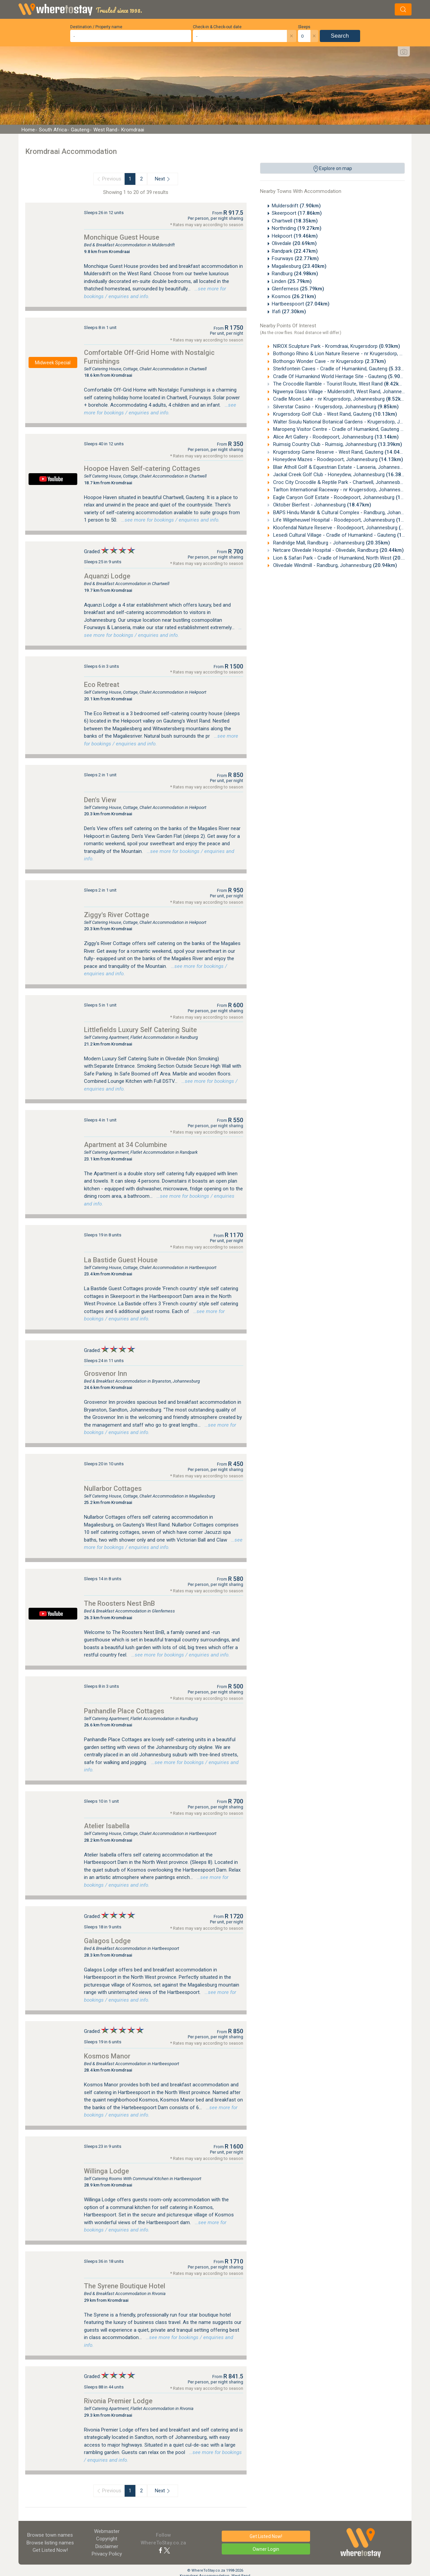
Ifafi (289, 312)
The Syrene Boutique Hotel (124, 2286)
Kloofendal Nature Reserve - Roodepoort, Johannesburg (347, 528)
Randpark (295, 251)
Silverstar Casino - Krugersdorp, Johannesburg (335, 407)
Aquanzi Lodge (107, 576)
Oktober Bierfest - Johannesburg (321, 505)
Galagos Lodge (107, 1941)
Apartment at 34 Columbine (125, 1145)
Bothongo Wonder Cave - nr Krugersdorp (329, 361)
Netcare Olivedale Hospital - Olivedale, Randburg (338, 550)
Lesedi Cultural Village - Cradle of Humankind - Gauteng (346, 535)
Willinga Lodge (106, 2171)
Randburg (295, 274)
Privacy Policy (107, 2554)
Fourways (295, 258)
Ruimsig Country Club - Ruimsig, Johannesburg (337, 444)
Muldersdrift (296, 206)
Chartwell (295, 221)
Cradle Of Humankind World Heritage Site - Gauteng (340, 376)
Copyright (106, 2539)
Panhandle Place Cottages (124, 1711)
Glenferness (298, 289)
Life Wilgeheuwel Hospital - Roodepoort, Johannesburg (346, 520)
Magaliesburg (299, 266)
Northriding (296, 228)
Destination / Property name (96, 27)
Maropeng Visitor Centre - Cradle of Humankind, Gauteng (348, 429)
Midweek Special (53, 362)
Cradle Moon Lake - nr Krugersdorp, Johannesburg (339, 399)
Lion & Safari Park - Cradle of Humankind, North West (344, 558)
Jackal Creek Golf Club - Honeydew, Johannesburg (341, 475)
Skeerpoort (297, 213)
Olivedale (294, 243)
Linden (292, 281)
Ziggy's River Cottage (116, 915)
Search (340, 36)
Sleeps (304, 27)
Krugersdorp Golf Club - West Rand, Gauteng (334, 414)
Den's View (100, 800)
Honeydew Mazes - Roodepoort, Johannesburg (337, 459)
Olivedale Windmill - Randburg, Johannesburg (334, 565)
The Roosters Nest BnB (119, 1603)
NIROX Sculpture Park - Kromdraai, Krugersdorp (336, 346)
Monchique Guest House (121, 237)
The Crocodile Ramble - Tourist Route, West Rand (338, 384)
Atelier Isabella (107, 1826)
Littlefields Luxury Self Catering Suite (140, 1030)
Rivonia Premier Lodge (118, 2401)
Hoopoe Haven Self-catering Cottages (142, 468)
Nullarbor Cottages (113, 1488)
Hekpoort (295, 236)
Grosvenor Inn (105, 1373)
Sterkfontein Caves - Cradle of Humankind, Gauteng (341, 369)
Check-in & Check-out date (217, 27)
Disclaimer (106, 2546)
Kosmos (294, 296)
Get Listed (50, 2550)
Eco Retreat (101, 685)
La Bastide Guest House (121, 1260)
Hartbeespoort (301, 304)
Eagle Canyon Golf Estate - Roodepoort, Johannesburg (346, 497)
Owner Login (266, 2549)
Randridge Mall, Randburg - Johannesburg (331, 543)
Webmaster (107, 2531)
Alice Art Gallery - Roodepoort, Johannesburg (335, 437)
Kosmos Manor (107, 2056)
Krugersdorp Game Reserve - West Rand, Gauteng (340, 452)
